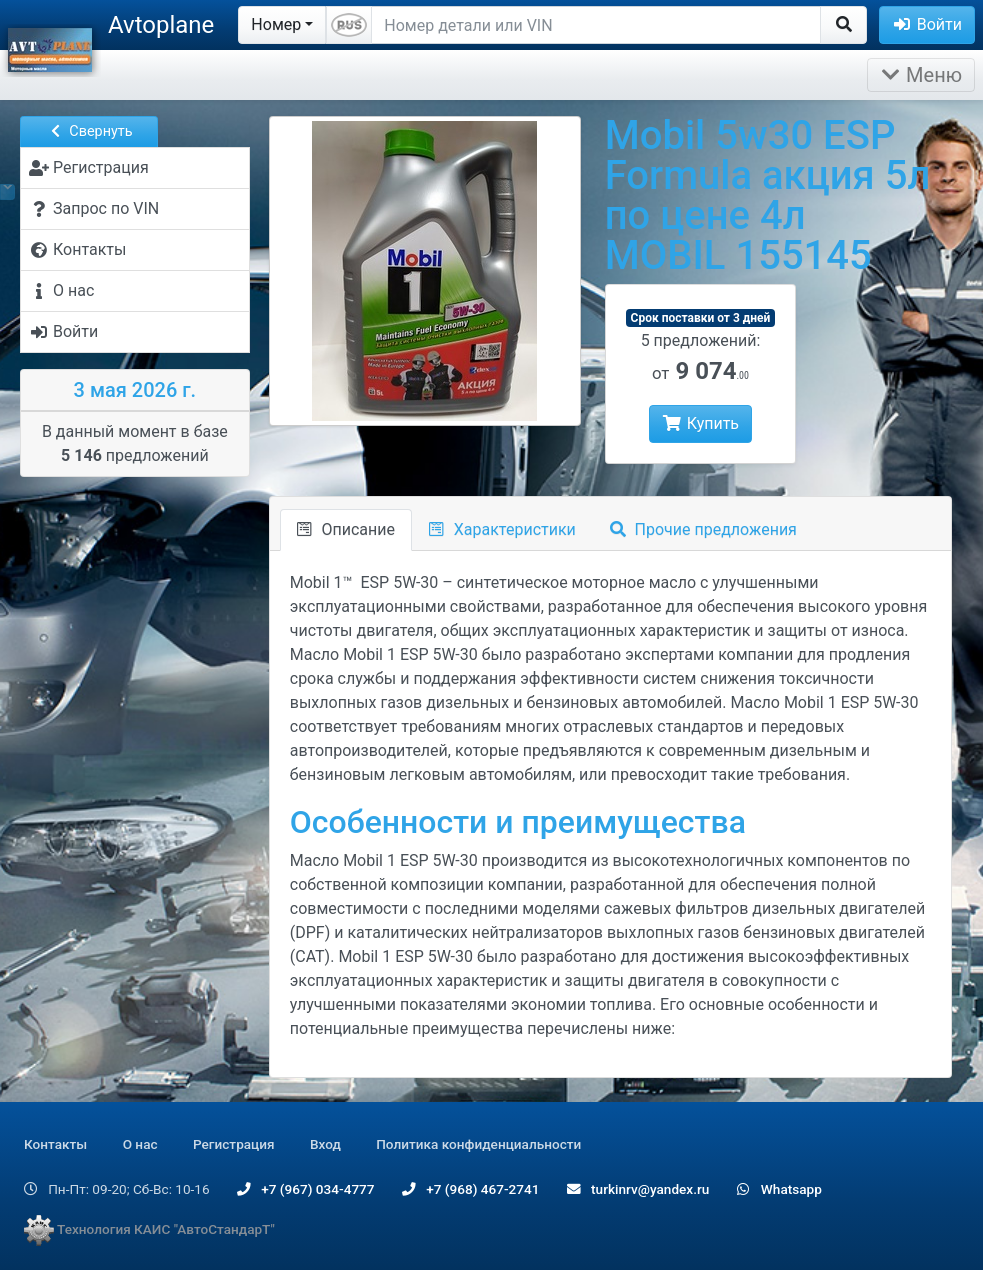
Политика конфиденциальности (478, 1144)
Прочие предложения (703, 529)
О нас (140, 1144)
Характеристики (502, 529)
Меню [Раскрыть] (921, 75)
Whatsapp (779, 1189)
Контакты (55, 1144)
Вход (325, 1144)
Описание (346, 529)
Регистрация (234, 1144)
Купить (700, 423)
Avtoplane (161, 25)
